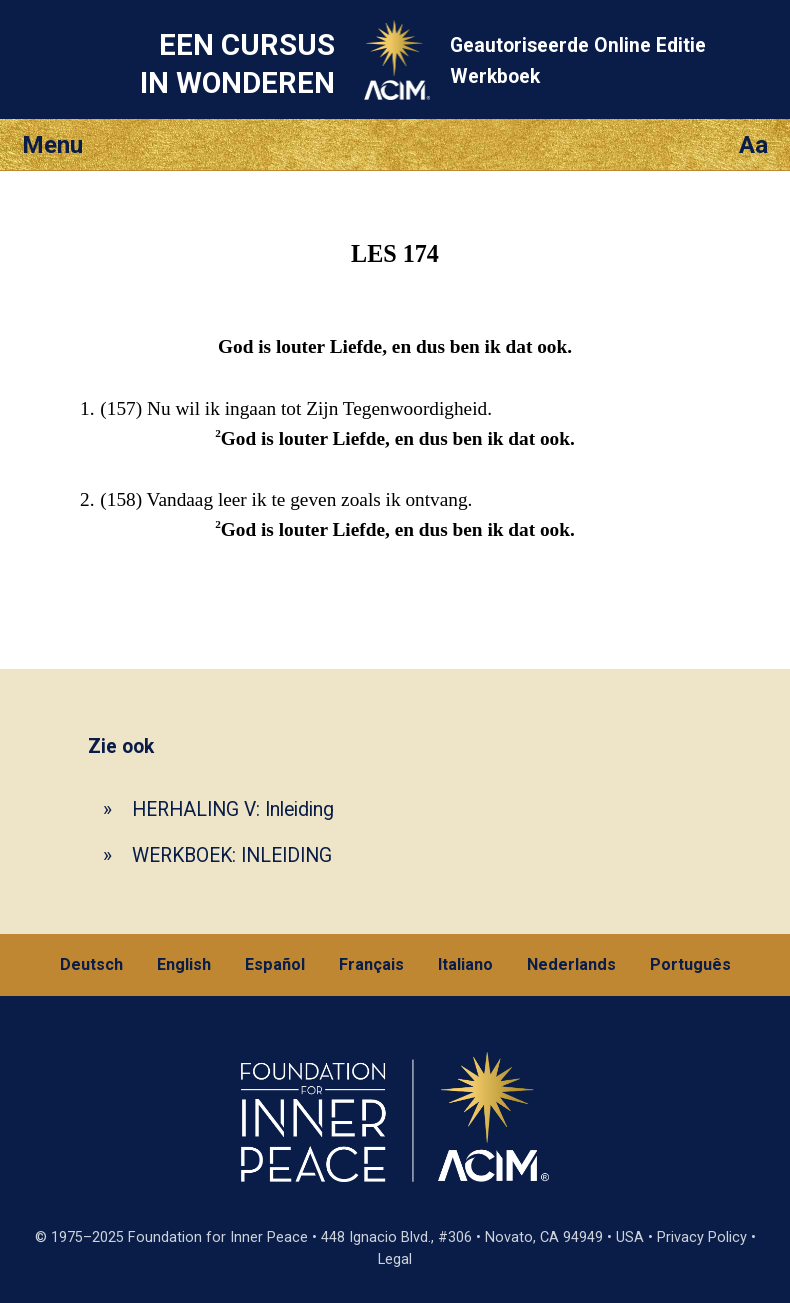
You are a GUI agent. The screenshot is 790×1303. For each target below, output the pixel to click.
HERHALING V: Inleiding (233, 809)
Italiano (465, 964)
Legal (395, 1259)
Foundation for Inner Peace (218, 1237)
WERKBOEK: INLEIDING (232, 855)
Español (275, 964)
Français (371, 964)
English (184, 964)
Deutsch (91, 964)
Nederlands (571, 964)
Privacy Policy (702, 1237)
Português (690, 964)
